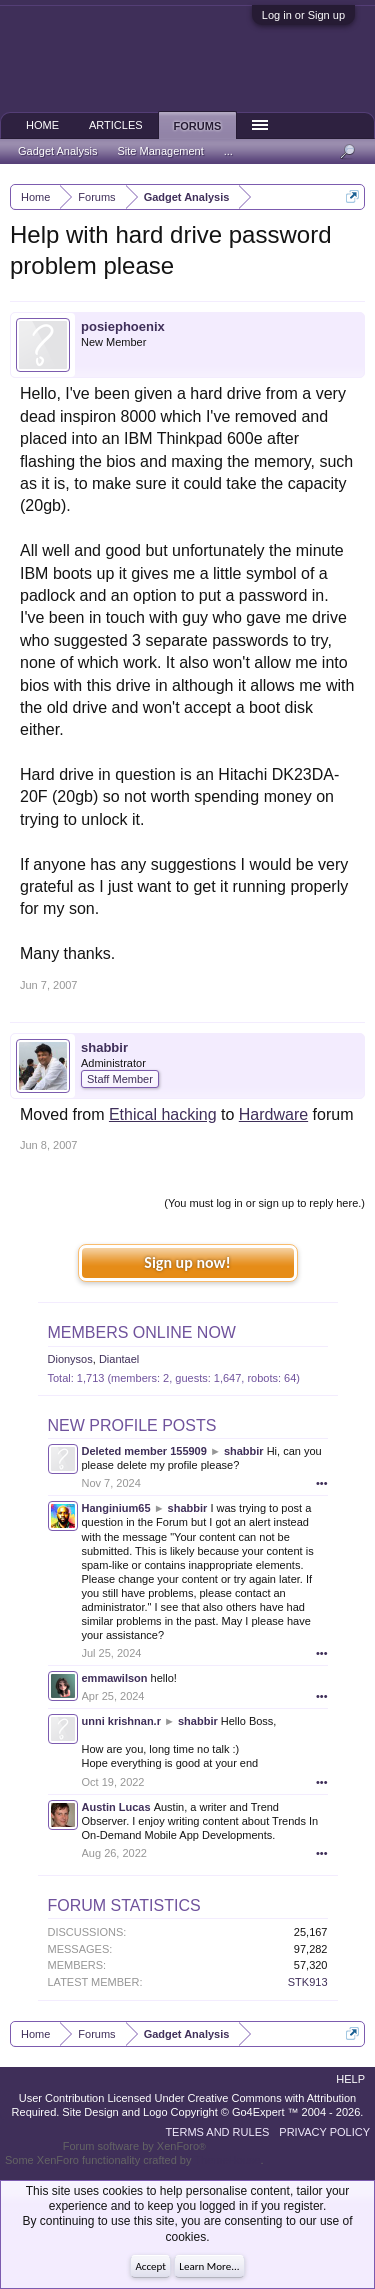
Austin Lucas (116, 1807)
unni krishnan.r (121, 1721)
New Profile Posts (132, 1425)
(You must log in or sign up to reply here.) (264, 1203)
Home (42, 125)
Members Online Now (142, 1332)
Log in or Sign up (303, 15)
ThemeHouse (227, 2160)
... (228, 151)
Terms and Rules (217, 2132)
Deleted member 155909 (144, 1451)
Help (350, 2079)
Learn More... (209, 2266)
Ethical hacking (163, 1114)
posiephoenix (123, 326)
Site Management (161, 151)
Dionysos (70, 1359)
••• (322, 1483)
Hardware (273, 1114)
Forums (198, 126)
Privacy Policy (324, 2132)
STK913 (308, 1982)
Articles (116, 125)
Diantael (119, 1359)
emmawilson (115, 1678)
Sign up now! (187, 1262)
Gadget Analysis (58, 151)
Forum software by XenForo (134, 2146)
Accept (150, 2266)
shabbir (104, 1047)
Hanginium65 (116, 1508)
